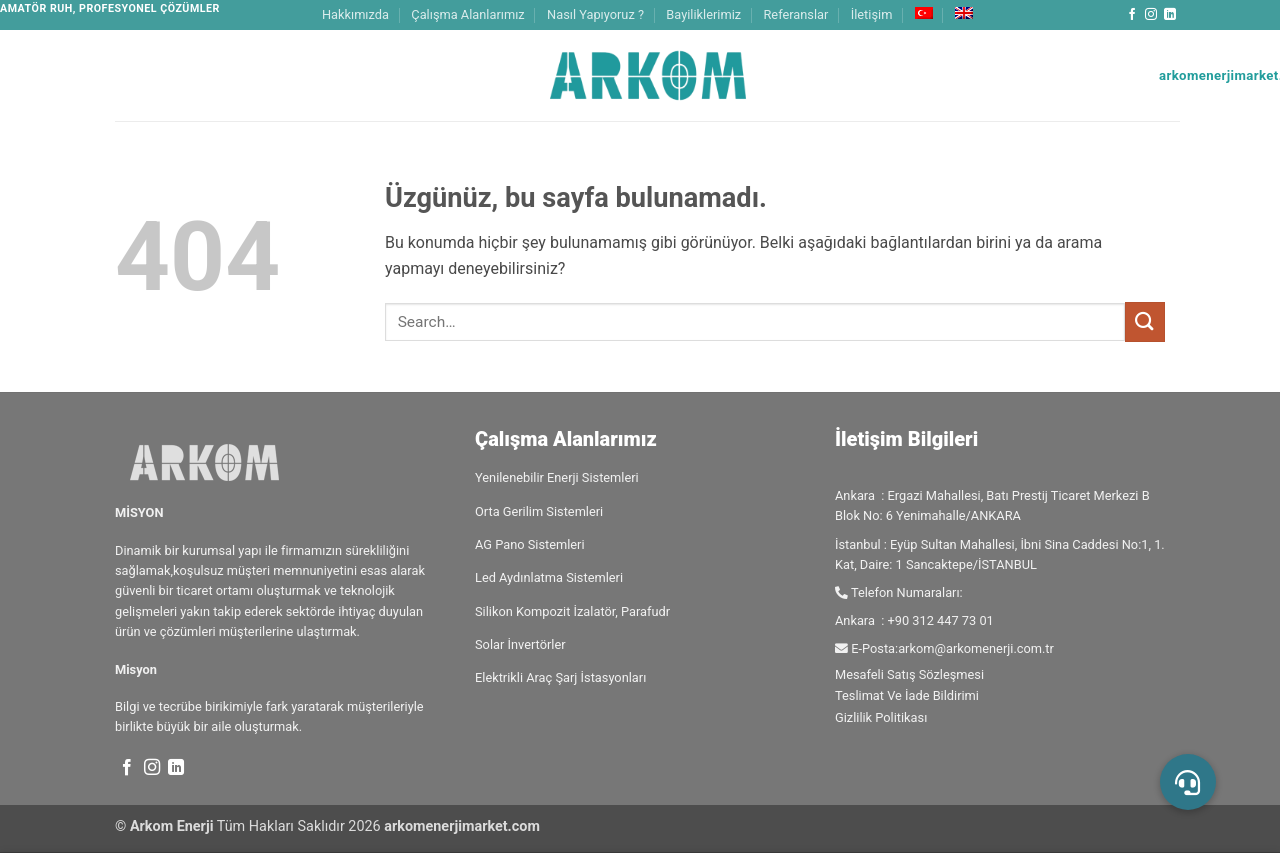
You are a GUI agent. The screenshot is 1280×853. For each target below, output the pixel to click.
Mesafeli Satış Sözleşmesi (909, 674)
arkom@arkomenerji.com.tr (976, 648)
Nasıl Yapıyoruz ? (595, 14)
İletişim (872, 14)
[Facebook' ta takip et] (1132, 15)
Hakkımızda (355, 14)
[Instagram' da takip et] (1151, 15)
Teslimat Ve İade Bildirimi (907, 695)
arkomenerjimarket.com (462, 826)
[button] (1188, 782)
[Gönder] (1145, 321)
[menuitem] (924, 13)
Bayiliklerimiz (703, 14)
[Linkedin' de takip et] (1170, 15)
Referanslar (795, 14)
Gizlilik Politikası (881, 717)
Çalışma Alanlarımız (467, 14)
